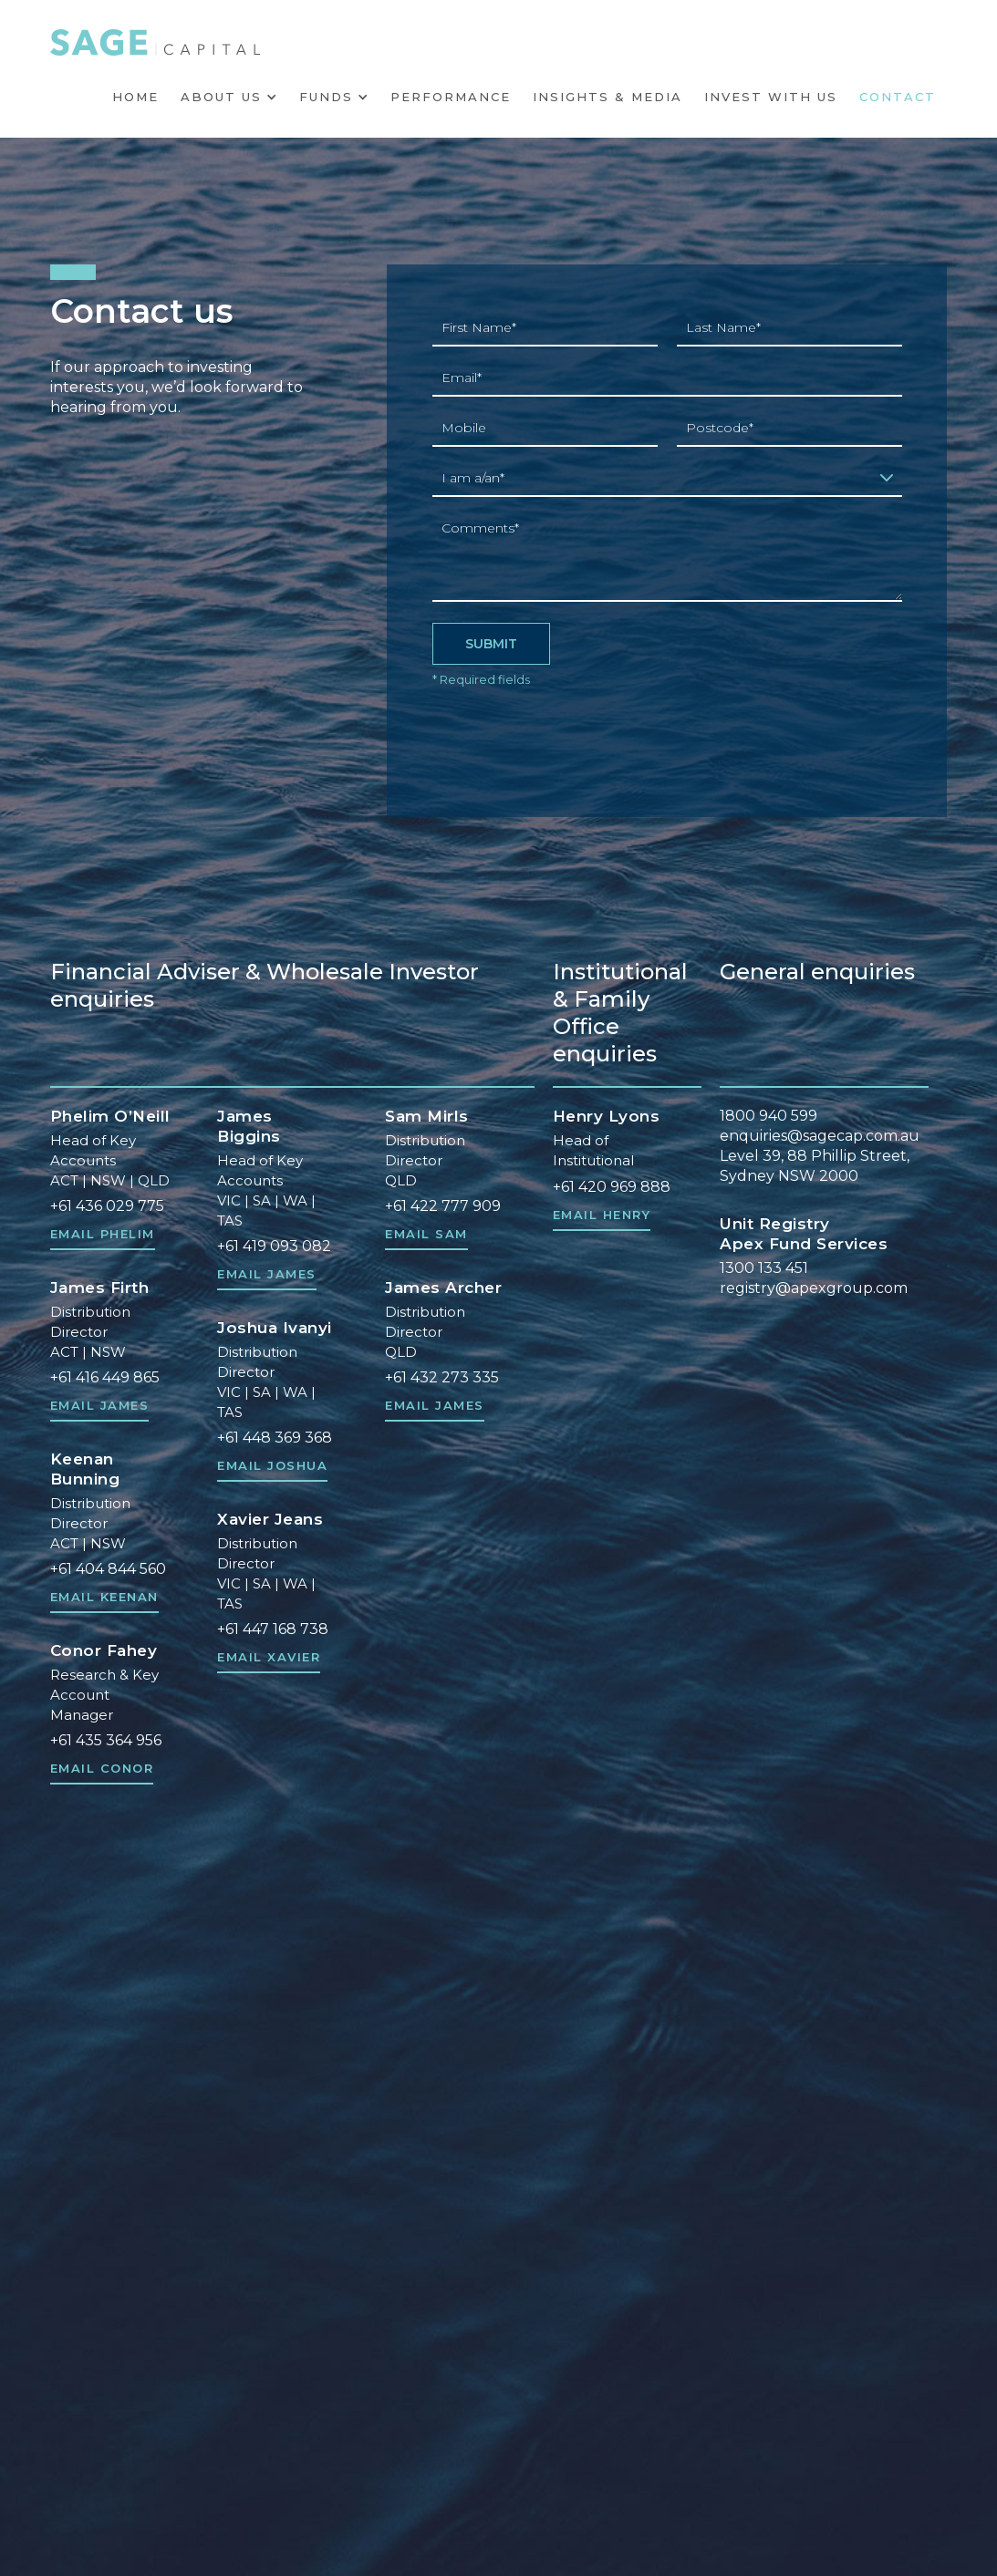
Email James (100, 1405)
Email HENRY (602, 1215)
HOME (135, 96)
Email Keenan (104, 1597)
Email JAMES (267, 1274)
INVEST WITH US (770, 96)
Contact (897, 96)
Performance (450, 96)
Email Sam (426, 1234)
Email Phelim (102, 1234)
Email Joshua (272, 1466)
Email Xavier (268, 1657)
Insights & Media (607, 96)
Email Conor (102, 1768)
